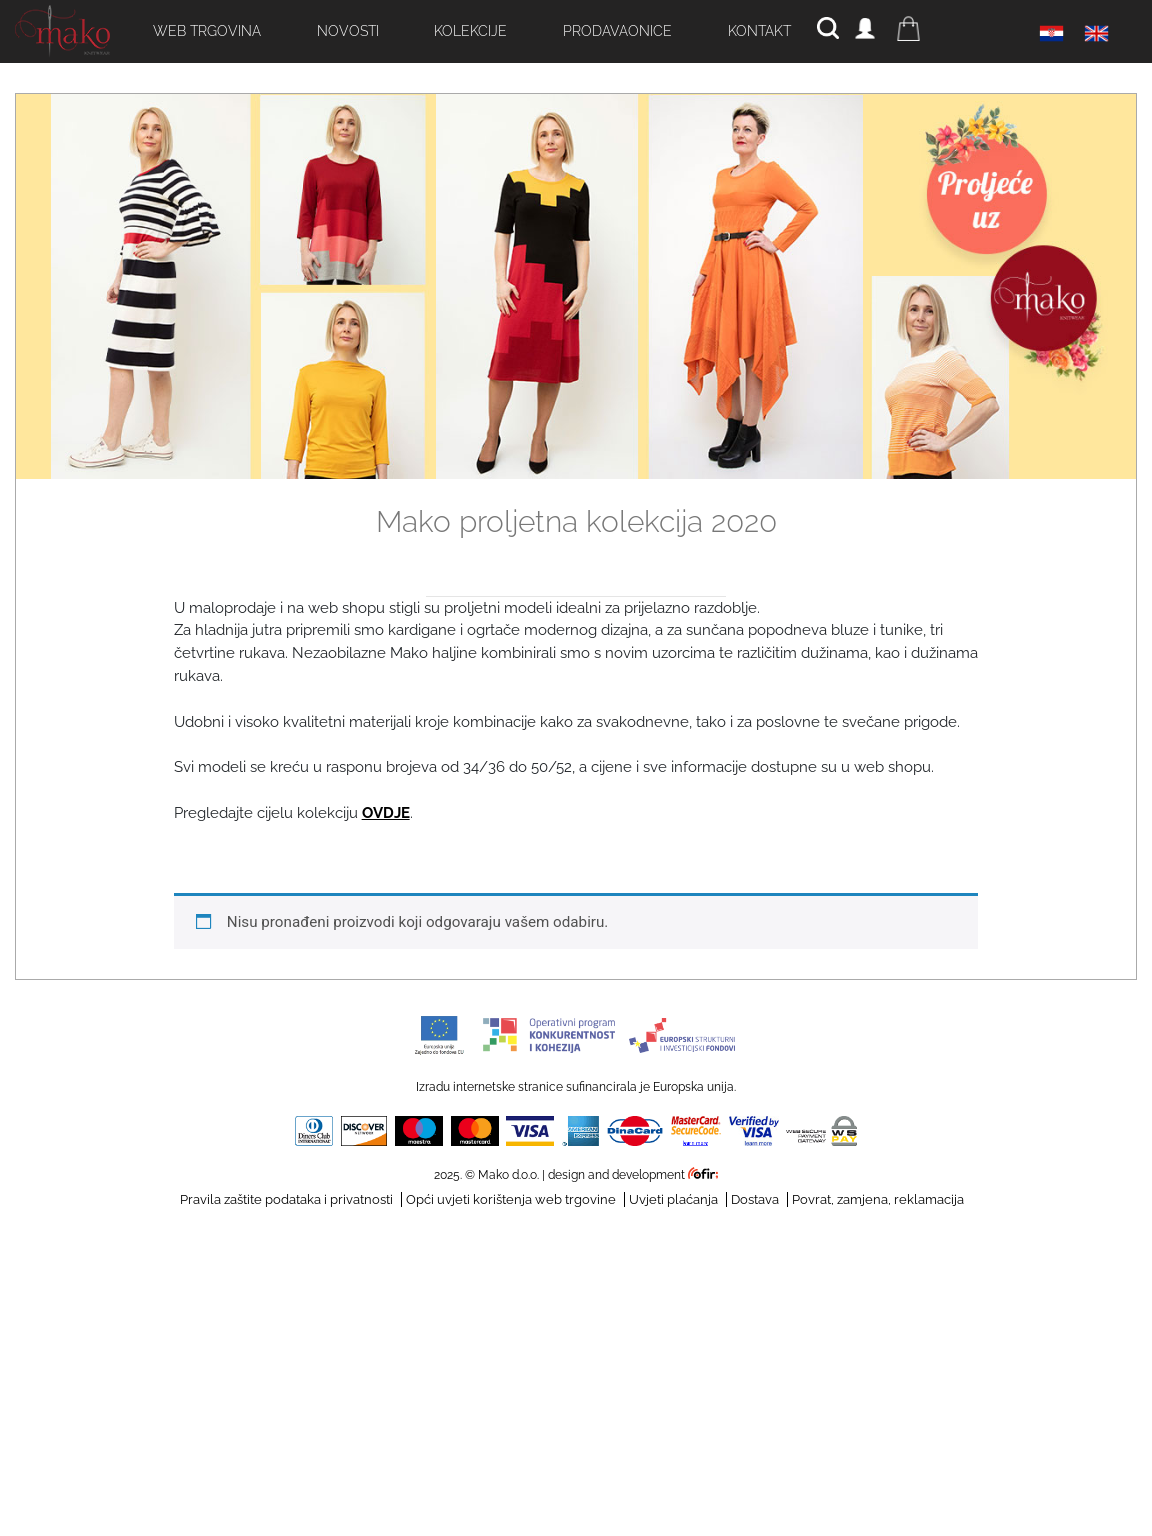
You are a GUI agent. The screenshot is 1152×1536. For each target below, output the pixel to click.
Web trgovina (207, 31)
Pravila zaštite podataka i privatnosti (286, 1199)
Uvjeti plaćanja (673, 1199)
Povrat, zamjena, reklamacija (878, 1199)
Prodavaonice (617, 31)
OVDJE (386, 813)
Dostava (755, 1199)
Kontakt (759, 31)
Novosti (348, 31)
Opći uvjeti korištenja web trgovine (511, 1199)
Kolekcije (470, 31)
